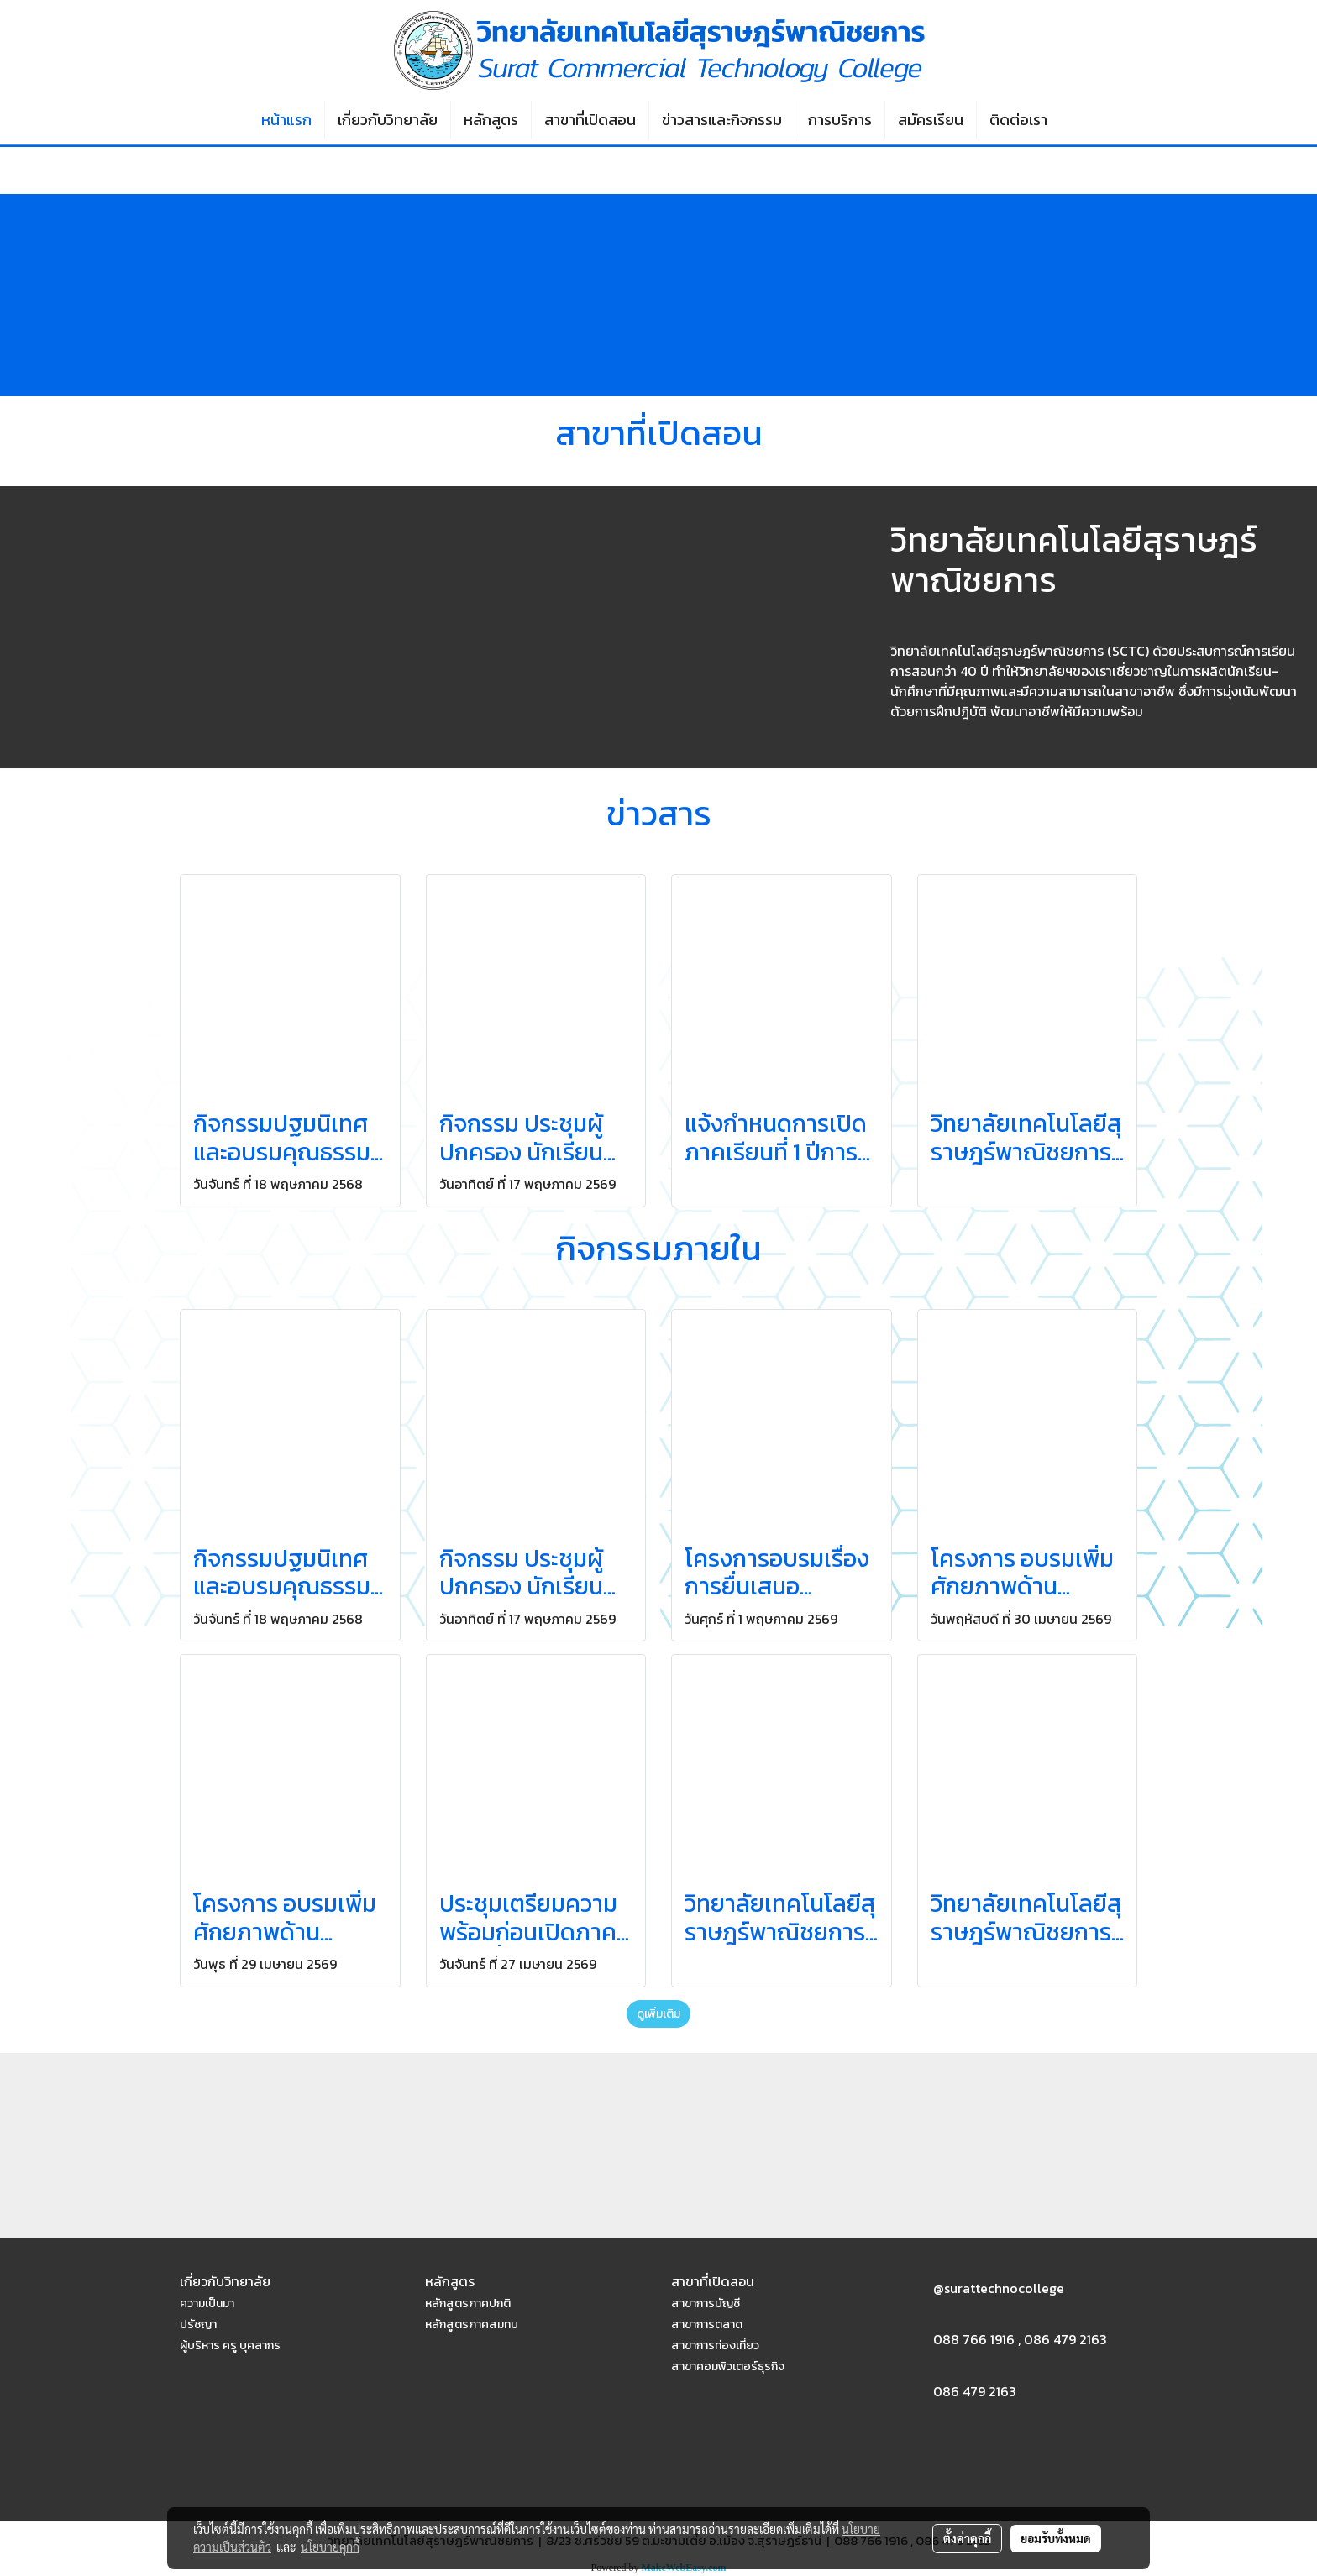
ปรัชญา (198, 2324)
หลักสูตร (491, 119)
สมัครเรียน (930, 119)
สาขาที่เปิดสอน (590, 119)
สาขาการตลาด (706, 2324)
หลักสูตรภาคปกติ (468, 2303)
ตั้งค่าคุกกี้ (967, 2538)
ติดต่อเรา (1018, 119)
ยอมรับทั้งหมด (1056, 2538)
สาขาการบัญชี (705, 2303)
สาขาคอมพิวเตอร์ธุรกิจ (727, 2366)
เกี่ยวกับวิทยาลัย (388, 119)
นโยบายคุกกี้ (330, 2546)
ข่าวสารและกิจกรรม (722, 119)
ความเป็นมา (207, 2303)
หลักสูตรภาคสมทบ (471, 2324)
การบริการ (840, 119)
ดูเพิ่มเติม (658, 2014)
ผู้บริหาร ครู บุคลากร (230, 2345)
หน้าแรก (286, 119)
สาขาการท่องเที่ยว (715, 2345)
